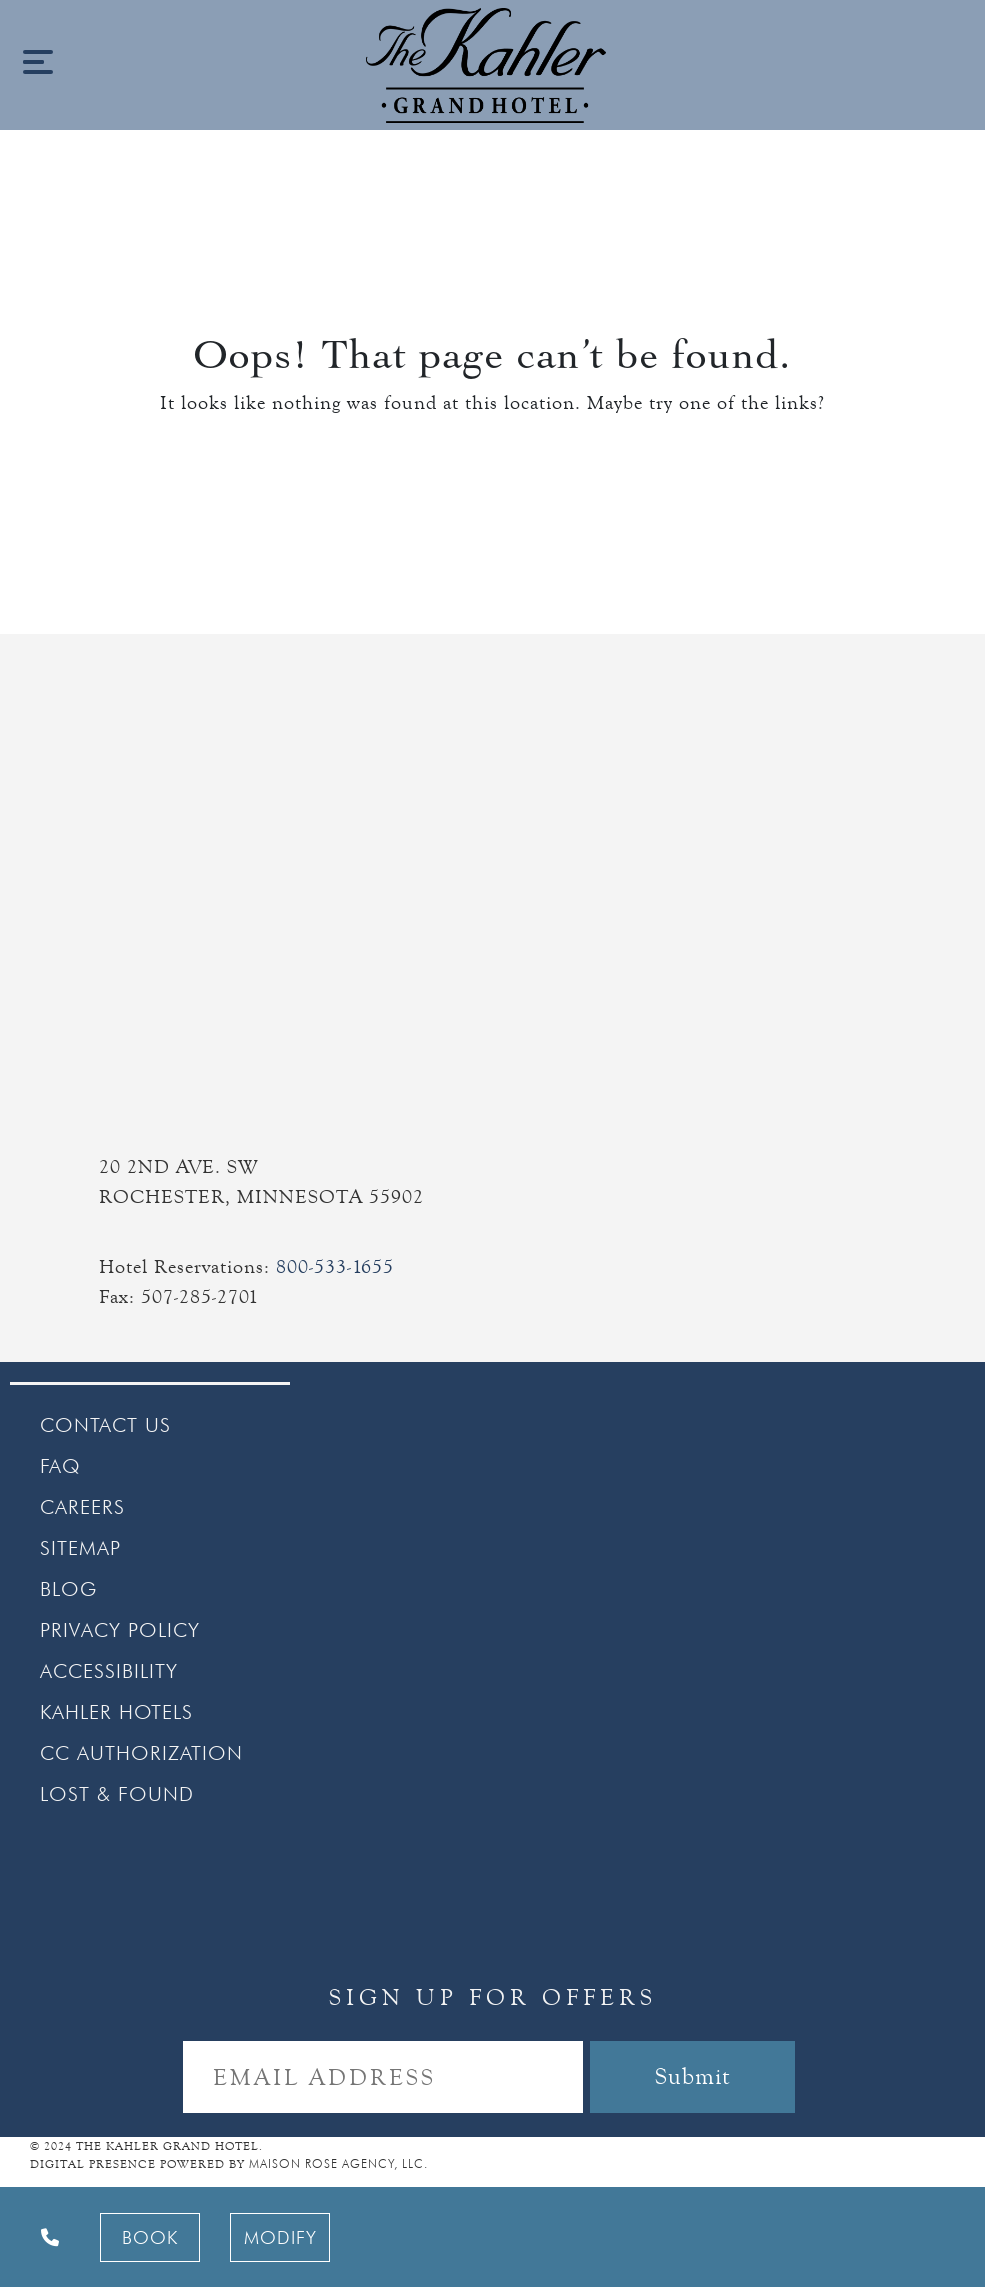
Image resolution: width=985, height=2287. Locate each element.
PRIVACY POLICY (120, 1630)
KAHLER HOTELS (116, 1712)
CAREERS (82, 1507)
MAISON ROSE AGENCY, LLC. (338, 2163)
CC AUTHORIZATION (141, 1753)
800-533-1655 (335, 1266)
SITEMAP (80, 1548)
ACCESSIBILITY (109, 1671)
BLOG (68, 1589)
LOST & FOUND (117, 1794)
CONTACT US (105, 1425)
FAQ (60, 1466)
